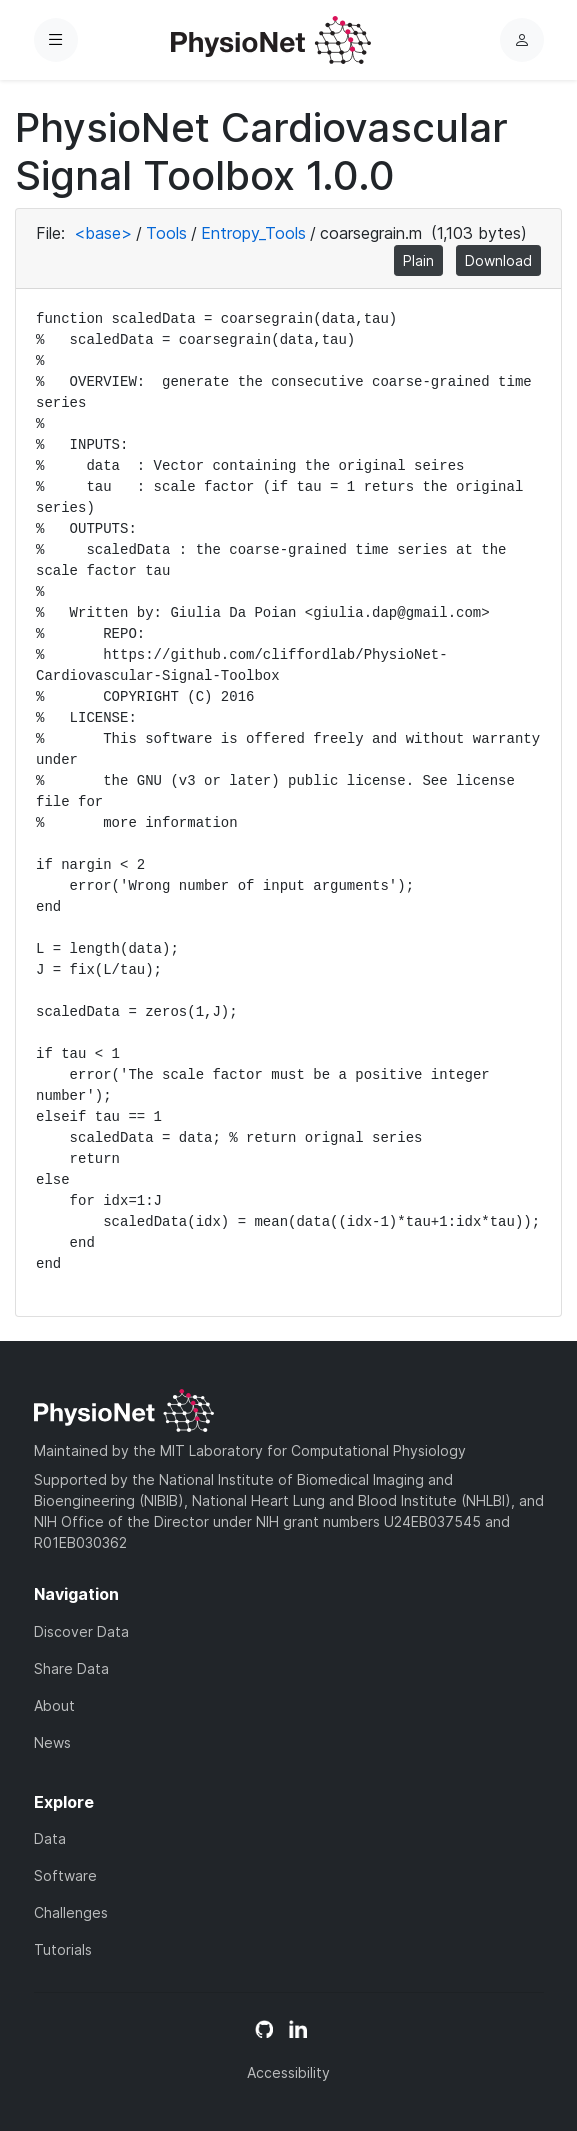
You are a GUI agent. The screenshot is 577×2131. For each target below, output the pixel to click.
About (54, 1705)
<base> (103, 233)
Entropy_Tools (253, 233)
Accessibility (288, 2072)
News (52, 1742)
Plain (418, 260)
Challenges (71, 1912)
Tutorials (63, 1949)
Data (50, 1838)
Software (65, 1875)
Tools (166, 233)
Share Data (71, 1668)
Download (498, 260)
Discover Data (81, 1631)
